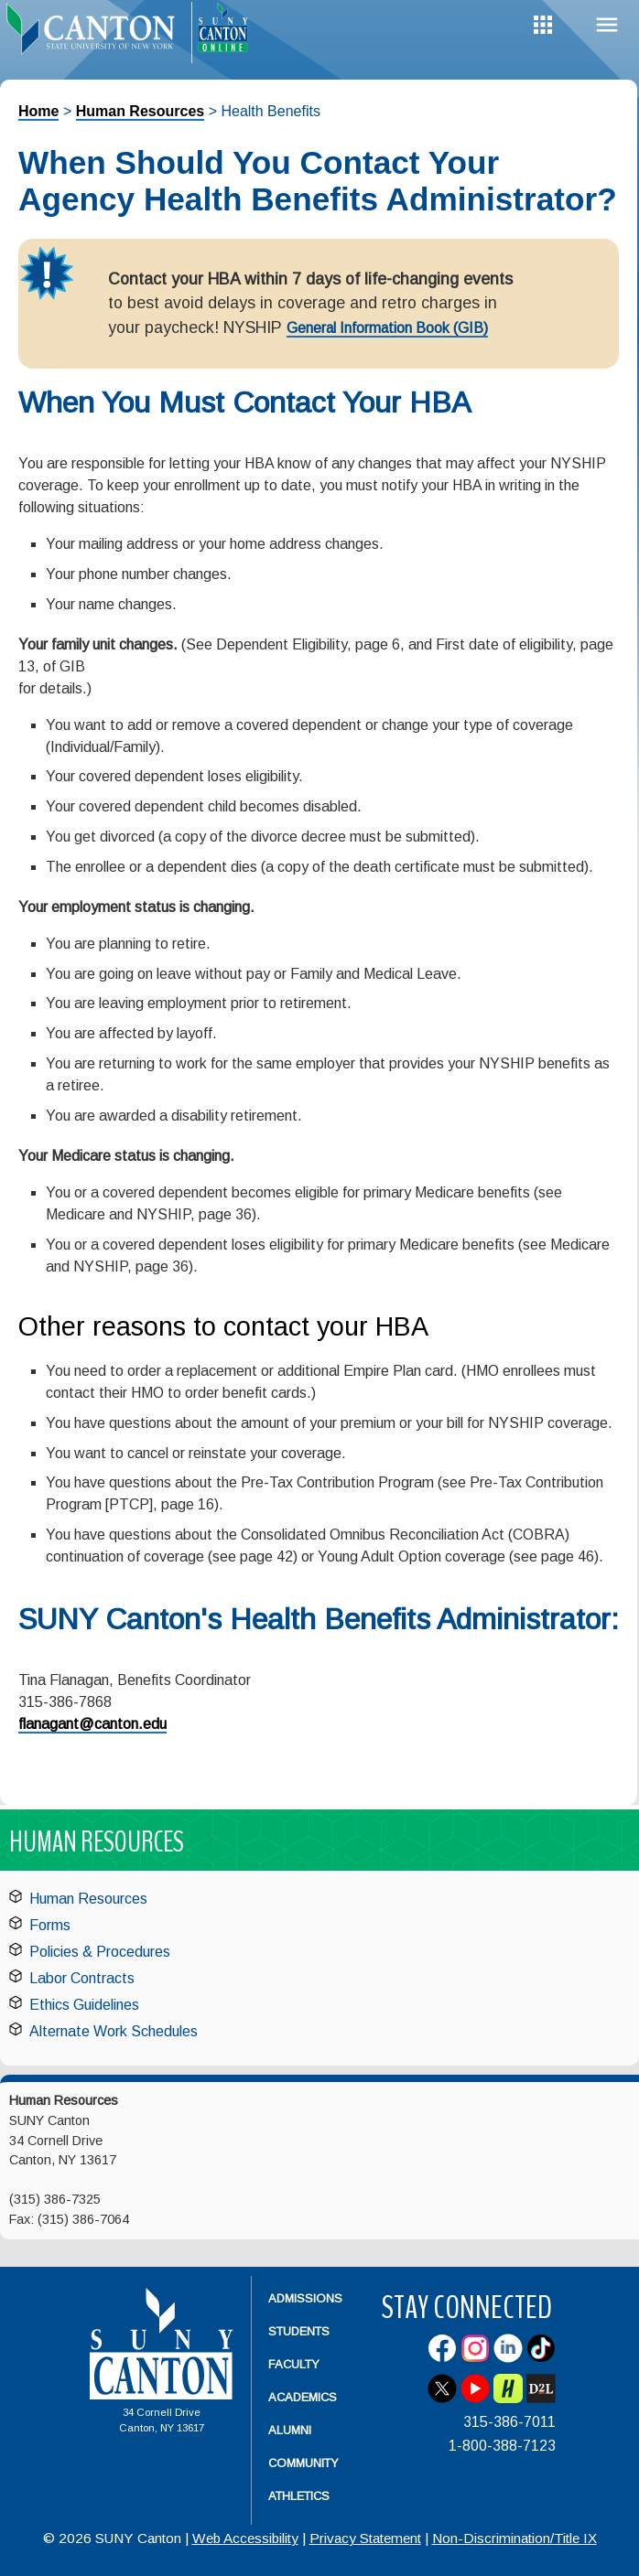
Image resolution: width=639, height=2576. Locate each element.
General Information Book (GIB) (387, 328)
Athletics (299, 2496)
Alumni (289, 2430)
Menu (607, 25)
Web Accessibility (245, 2538)
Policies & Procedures (99, 1951)
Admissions (305, 2298)
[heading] (95, 33)
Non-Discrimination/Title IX (514, 2538)
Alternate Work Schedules (113, 2031)
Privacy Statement (365, 2538)
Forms (49, 1925)
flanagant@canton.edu (92, 1724)
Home (38, 111)
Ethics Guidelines (84, 2004)
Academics (302, 2397)
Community (303, 2463)
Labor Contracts (82, 1978)
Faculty (294, 2364)
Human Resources (140, 111)
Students (299, 2331)
